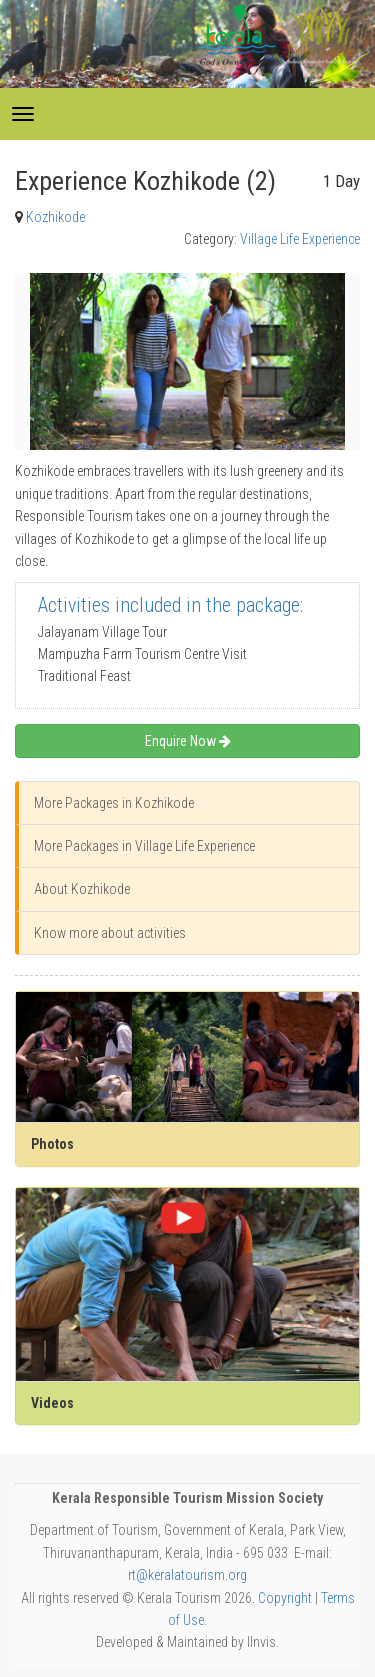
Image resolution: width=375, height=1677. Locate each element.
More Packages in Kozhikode (114, 803)
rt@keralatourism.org (187, 1575)
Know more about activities (110, 933)
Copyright (285, 1598)
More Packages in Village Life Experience (144, 846)
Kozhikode (55, 217)
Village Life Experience (300, 239)
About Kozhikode (82, 889)
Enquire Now (188, 741)
